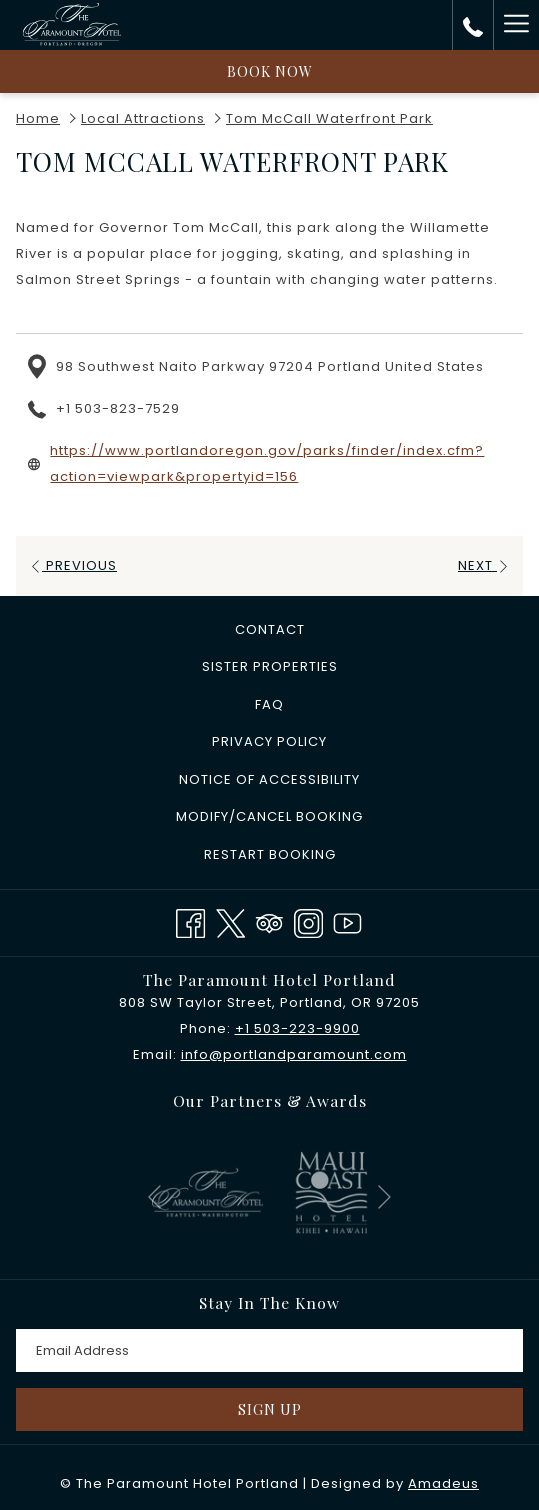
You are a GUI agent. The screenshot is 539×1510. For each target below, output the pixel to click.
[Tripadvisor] (269, 920)
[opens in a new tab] (207, 1191)
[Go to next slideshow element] (384, 1196)
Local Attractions (143, 118)
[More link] (516, 25)
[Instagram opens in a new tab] (308, 920)
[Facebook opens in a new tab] (190, 920)
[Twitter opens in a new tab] (230, 920)
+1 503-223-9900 (297, 1028)
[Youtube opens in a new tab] (347, 920)
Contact (270, 629)
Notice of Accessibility (269, 779)
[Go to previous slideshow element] (154, 1196)
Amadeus (443, 1483)
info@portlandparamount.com (294, 1054)
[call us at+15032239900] (473, 25)
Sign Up (270, 1409)
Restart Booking (270, 854)
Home (38, 118)
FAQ (269, 704)
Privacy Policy (269, 741)
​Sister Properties (270, 666)
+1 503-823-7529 (118, 408)
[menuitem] (269, 630)
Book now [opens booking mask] (270, 71)
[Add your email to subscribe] (269, 1350)
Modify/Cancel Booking (269, 816)
